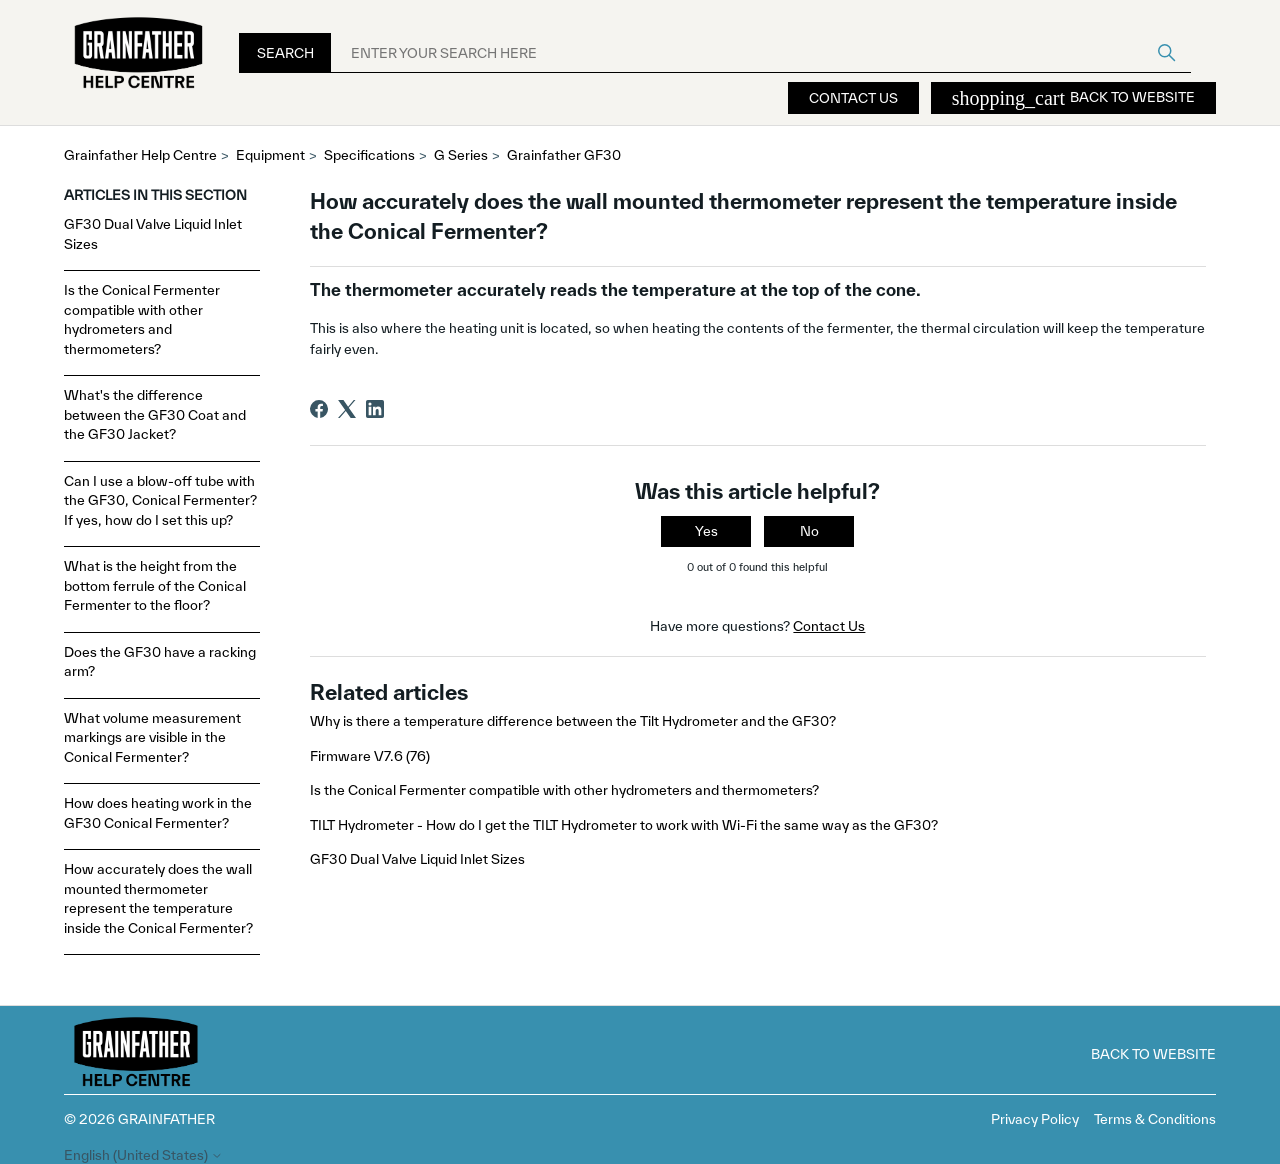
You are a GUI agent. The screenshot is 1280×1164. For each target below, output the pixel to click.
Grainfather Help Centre (140, 155)
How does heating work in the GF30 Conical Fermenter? (158, 813)
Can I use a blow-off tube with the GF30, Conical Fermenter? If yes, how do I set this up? (160, 500)
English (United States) (143, 1155)
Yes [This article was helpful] (706, 531)
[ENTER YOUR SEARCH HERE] (761, 53)
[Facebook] (319, 409)
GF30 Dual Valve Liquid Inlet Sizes (153, 234)
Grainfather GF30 (564, 155)
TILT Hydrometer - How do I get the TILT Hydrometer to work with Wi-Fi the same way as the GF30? (624, 825)
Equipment (270, 155)
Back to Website (1073, 98)
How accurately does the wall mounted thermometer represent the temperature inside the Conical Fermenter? (158, 898)
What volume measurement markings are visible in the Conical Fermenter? (152, 737)
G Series (461, 155)
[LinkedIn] (375, 409)
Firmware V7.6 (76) (370, 756)
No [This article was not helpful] (809, 531)
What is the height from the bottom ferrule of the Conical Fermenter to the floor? (155, 585)
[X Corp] (347, 409)
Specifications (369, 155)
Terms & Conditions (1155, 1119)
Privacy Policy (1035, 1119)
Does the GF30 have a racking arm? (160, 662)
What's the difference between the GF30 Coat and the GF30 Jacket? (155, 414)
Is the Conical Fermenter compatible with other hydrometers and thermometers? (142, 319)
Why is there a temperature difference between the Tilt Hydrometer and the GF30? (573, 721)
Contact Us (853, 98)
